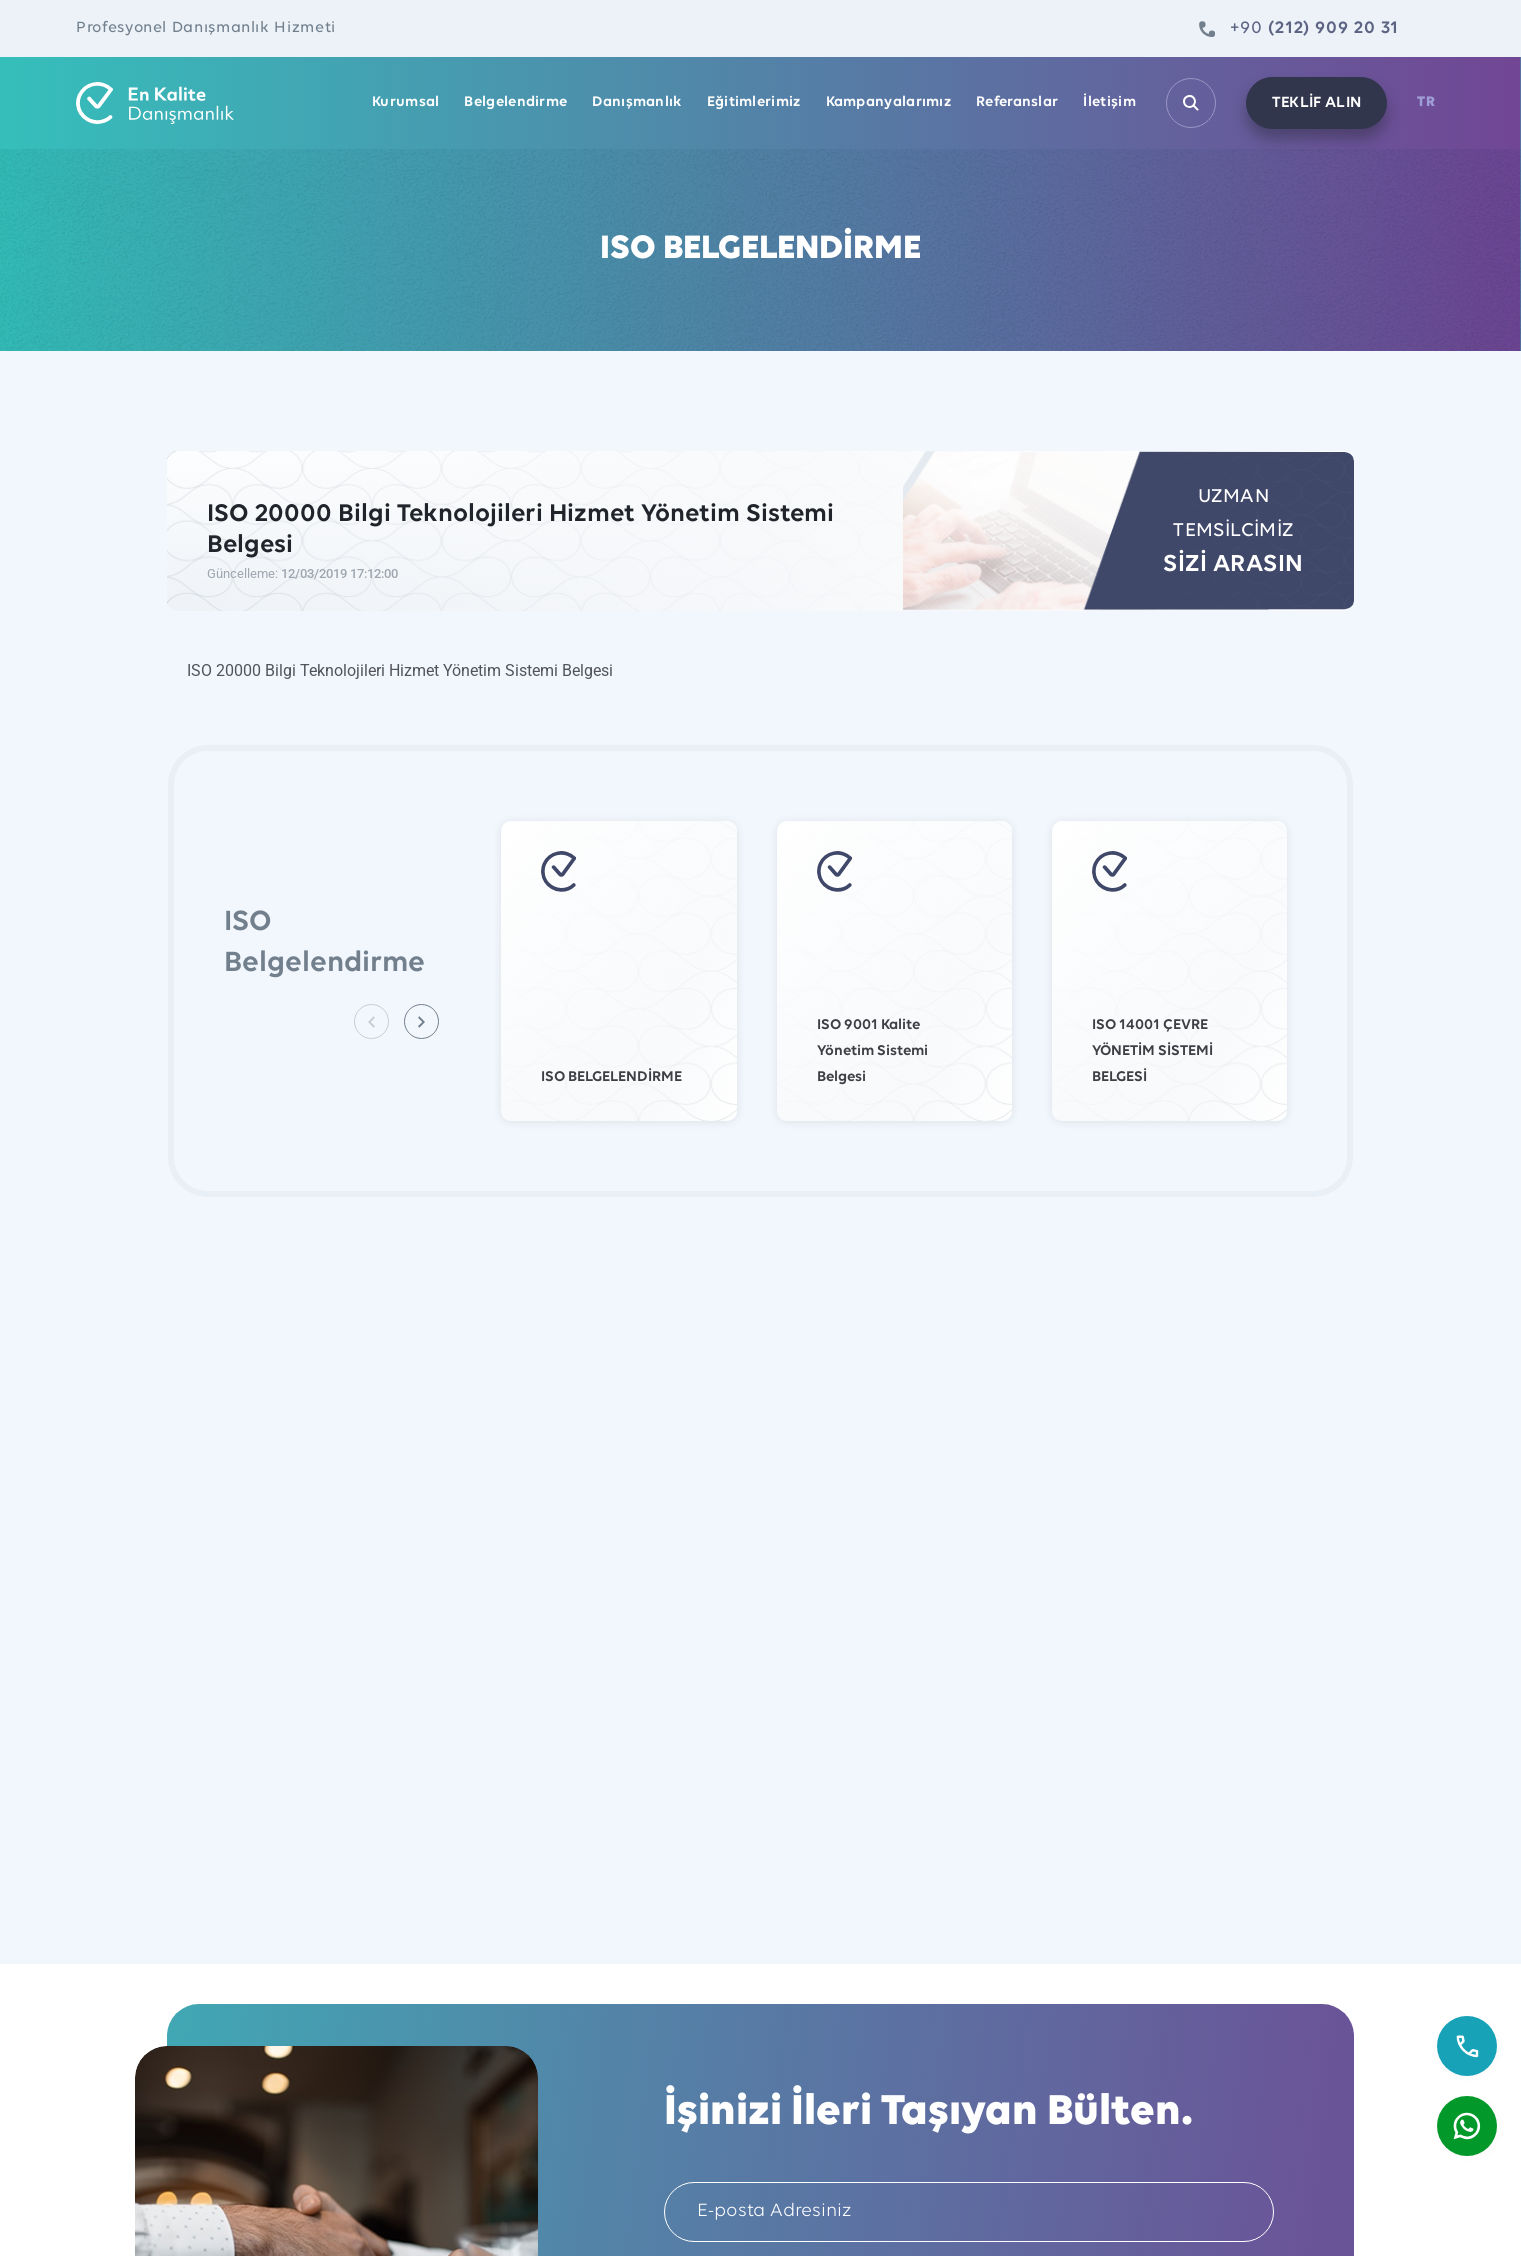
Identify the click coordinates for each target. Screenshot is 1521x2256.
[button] (421, 1021)
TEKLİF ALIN (1317, 103)
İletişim (1109, 102)
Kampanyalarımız (889, 102)
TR (1426, 102)
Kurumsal (405, 102)
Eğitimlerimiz (754, 102)
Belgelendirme (515, 102)
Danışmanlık (636, 102)
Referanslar (1017, 102)
